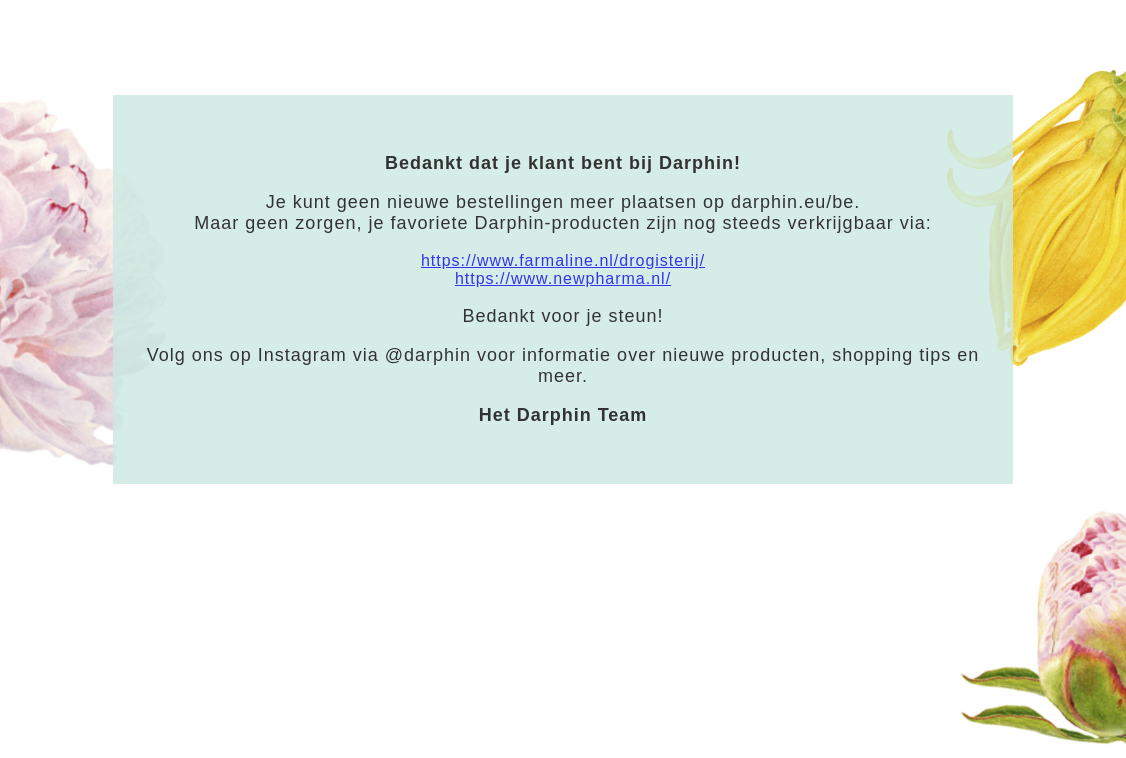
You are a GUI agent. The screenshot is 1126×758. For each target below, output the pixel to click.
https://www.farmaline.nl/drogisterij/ (563, 260)
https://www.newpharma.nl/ (563, 278)
